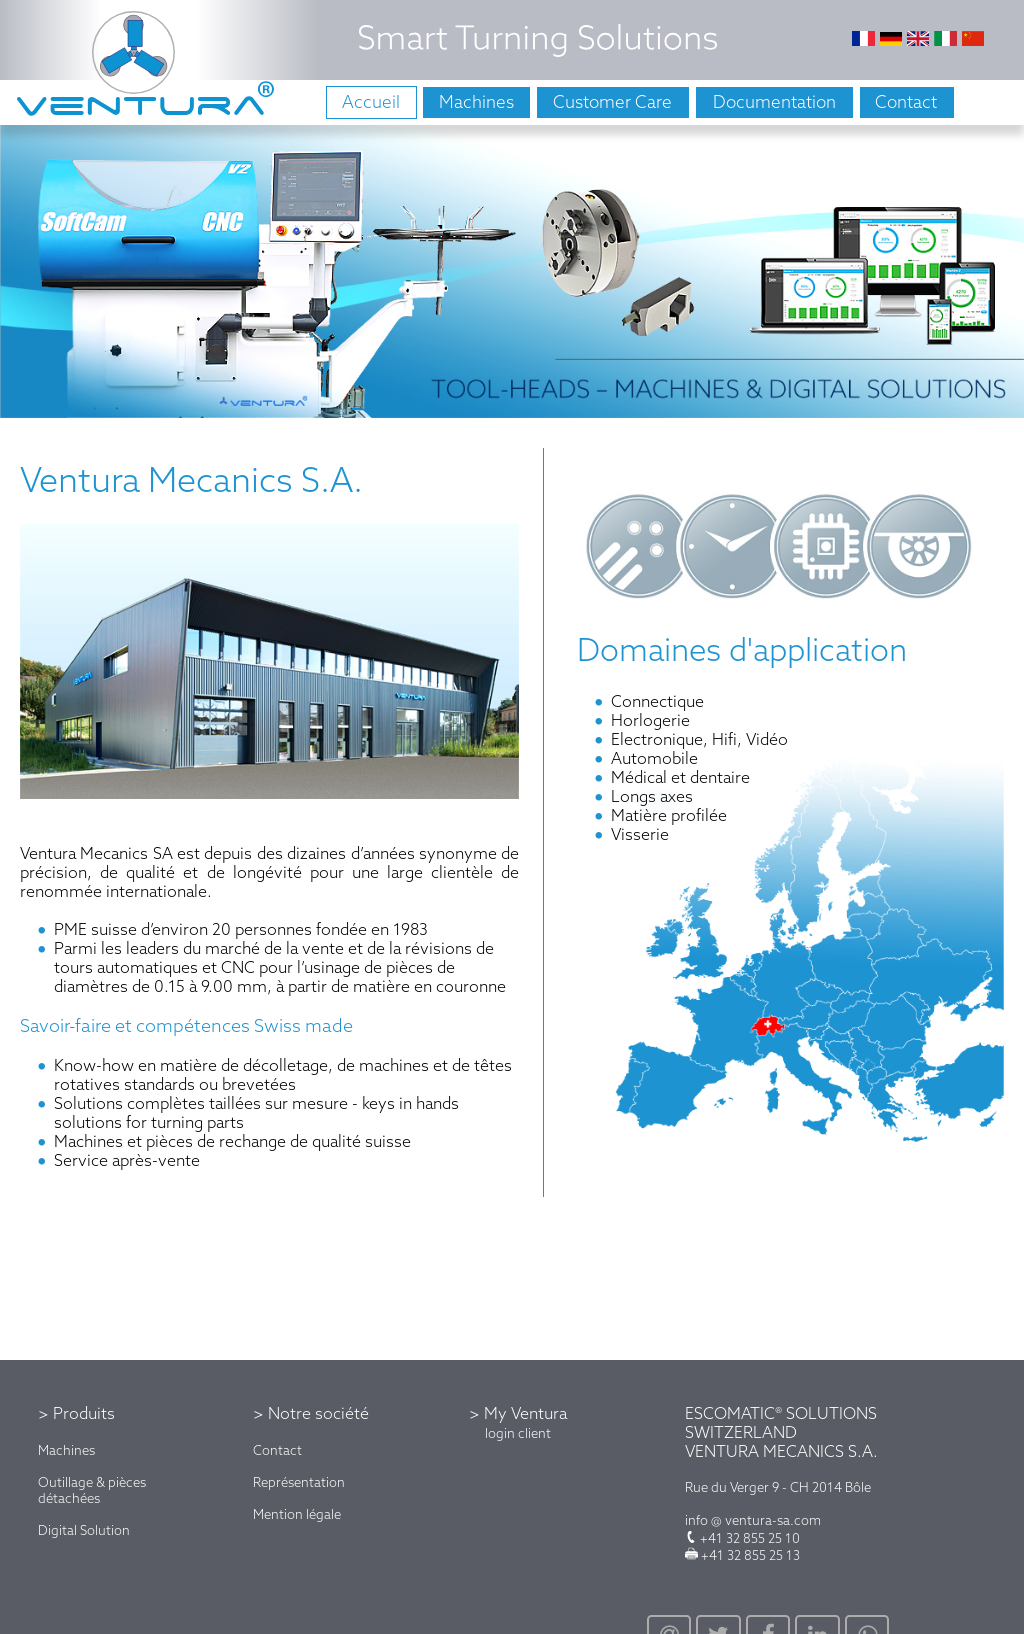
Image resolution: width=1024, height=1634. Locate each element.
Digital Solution (84, 1530)
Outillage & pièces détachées (92, 1490)
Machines (66, 1450)
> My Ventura (518, 1413)
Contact (277, 1450)
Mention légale (297, 1514)
